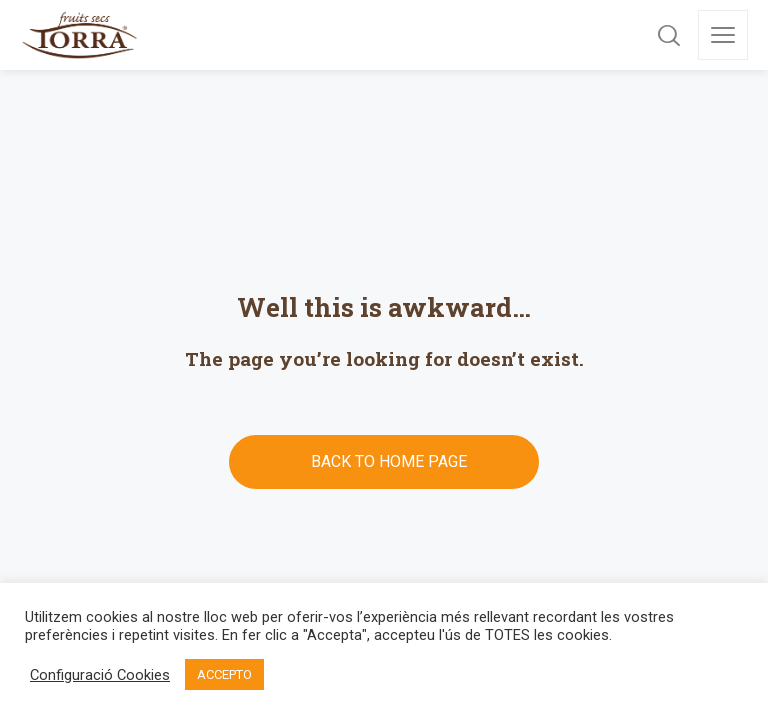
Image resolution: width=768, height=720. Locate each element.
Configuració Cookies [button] (100, 675)
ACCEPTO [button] (224, 674)
